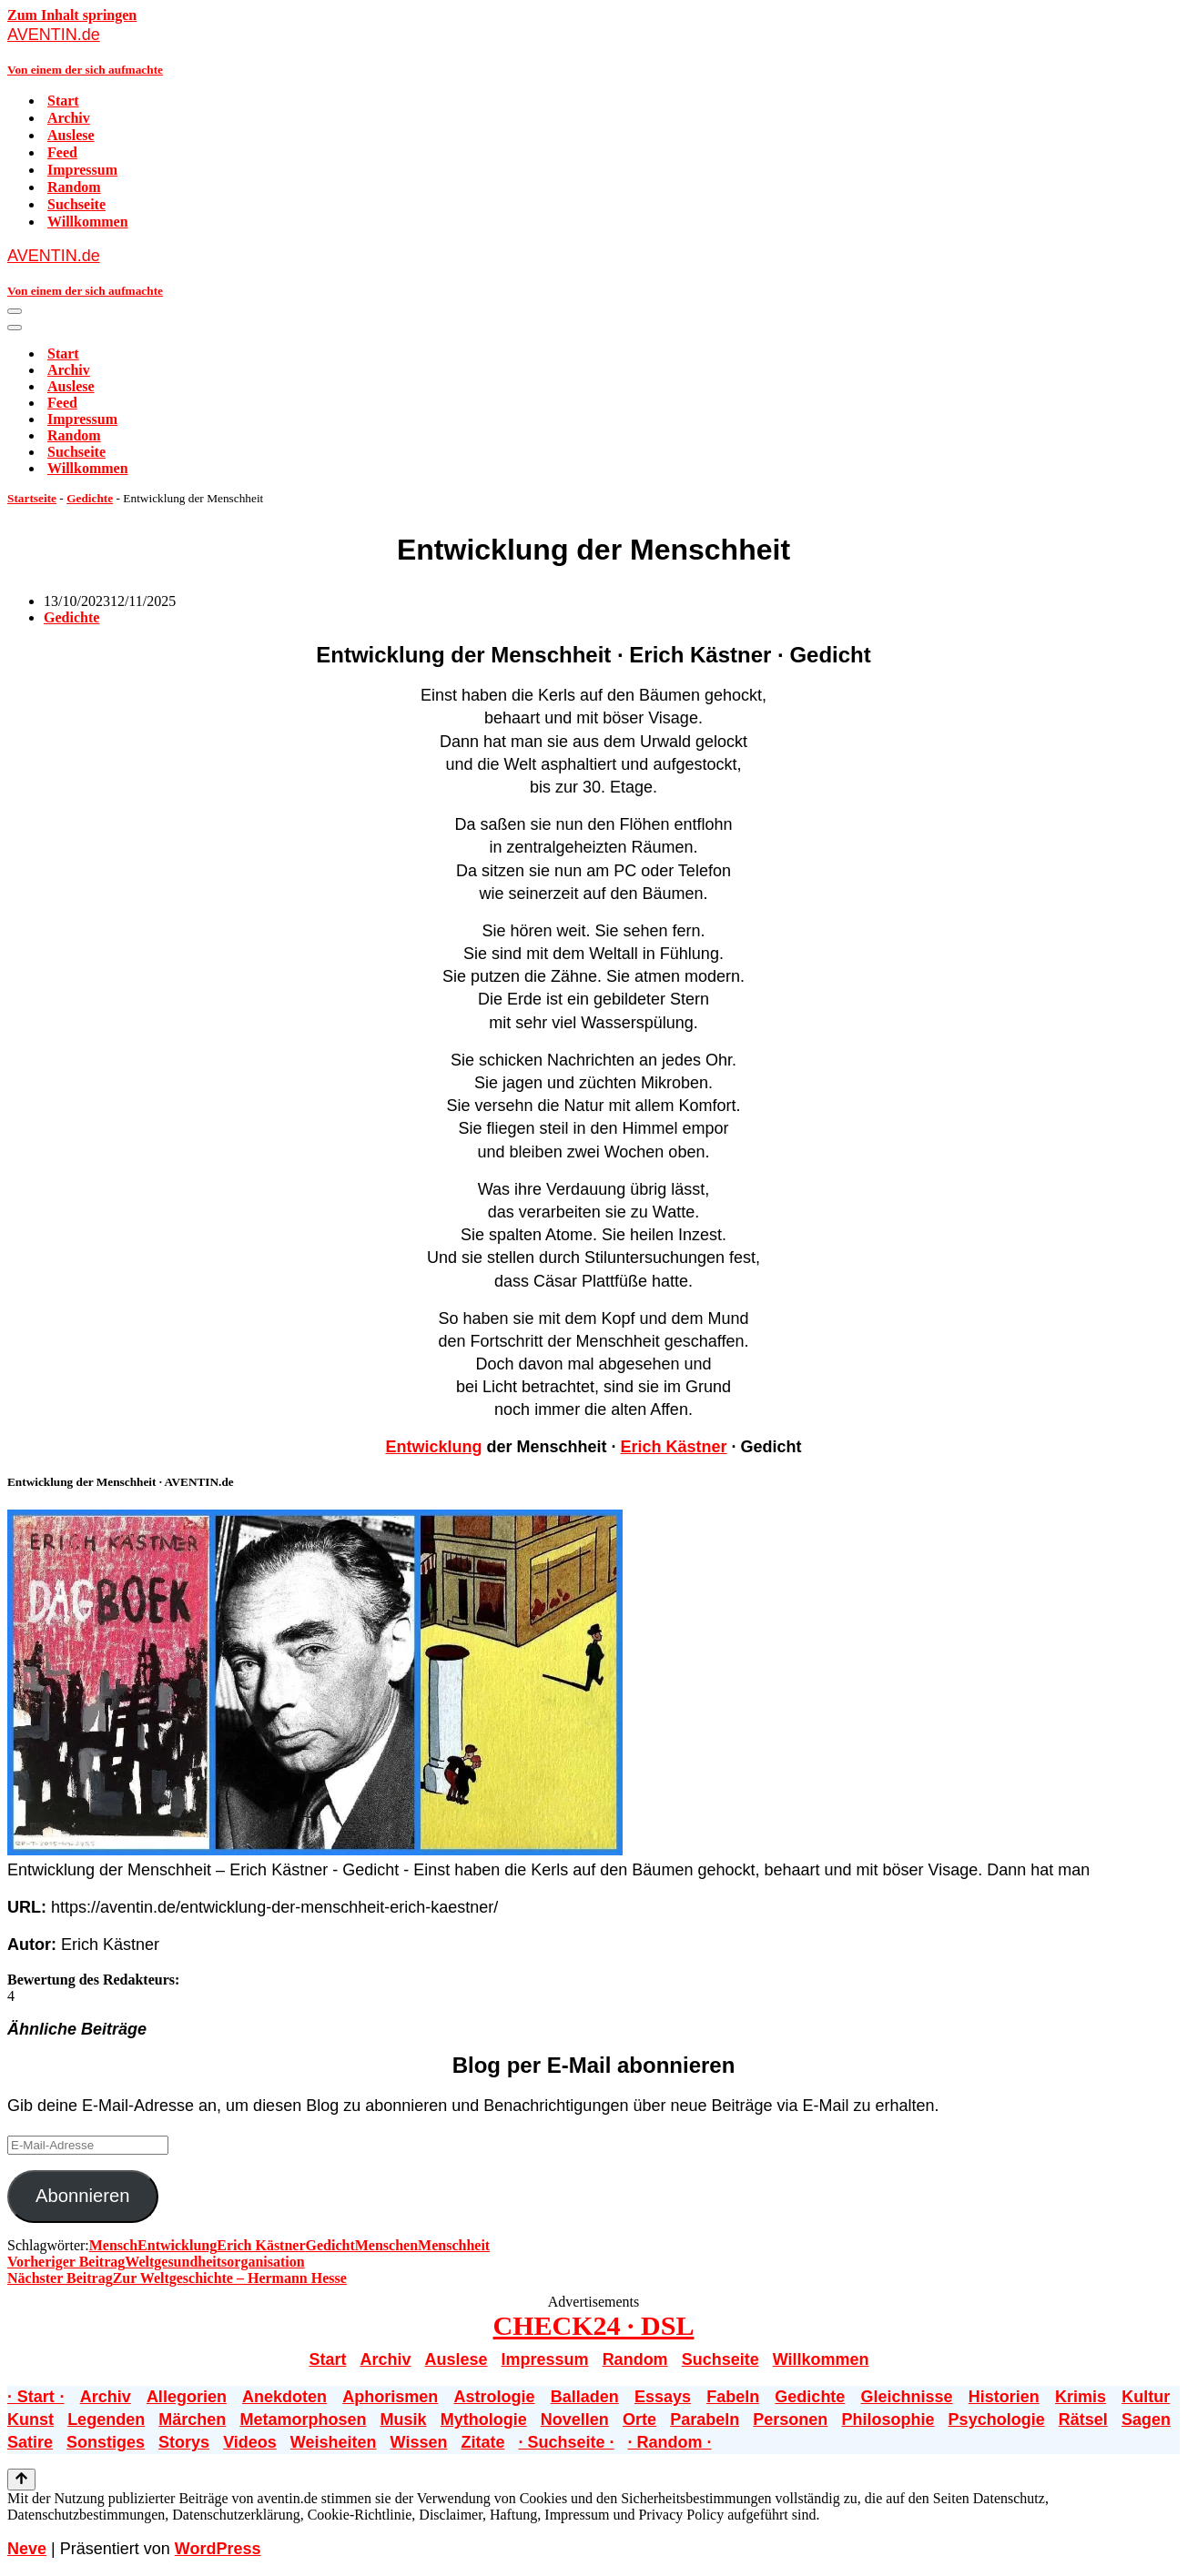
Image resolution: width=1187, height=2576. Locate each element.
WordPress (218, 2549)
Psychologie (997, 2419)
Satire (30, 2442)
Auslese (71, 135)
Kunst (30, 2419)
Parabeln (704, 2419)
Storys (183, 2442)
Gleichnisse (907, 2397)
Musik (403, 2419)
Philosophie (887, 2419)
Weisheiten (333, 2442)
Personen (790, 2419)
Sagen (1146, 2419)
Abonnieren (83, 2196)
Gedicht (330, 2245)
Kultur (1145, 2397)
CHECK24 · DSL (594, 2325)
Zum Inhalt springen (72, 15)
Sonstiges (105, 2442)
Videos (250, 2442)
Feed (62, 152)
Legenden (106, 2419)
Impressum (82, 169)
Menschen (386, 2245)
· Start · (35, 2397)
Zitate (482, 2442)
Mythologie (484, 2419)
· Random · (670, 2442)
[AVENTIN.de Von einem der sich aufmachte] (593, 50)
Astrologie (493, 2397)
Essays (662, 2397)
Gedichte (89, 498)
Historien (1004, 2397)
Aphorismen (390, 2397)
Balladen (585, 2397)
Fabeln (732, 2397)
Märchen (192, 2419)
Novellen (575, 2419)
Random (74, 187)
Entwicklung (433, 1447)
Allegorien (187, 2397)
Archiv (68, 118)
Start (63, 100)
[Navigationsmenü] (14, 311)
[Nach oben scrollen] (21, 2479)
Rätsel (1083, 2419)
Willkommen (87, 221)
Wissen (419, 2442)
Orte (639, 2419)
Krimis (1080, 2397)
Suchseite (76, 204)
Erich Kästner (674, 1447)
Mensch (113, 2245)
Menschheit (454, 2245)
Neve (26, 2549)
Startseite (31, 498)
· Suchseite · (566, 2442)
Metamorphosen (302, 2419)
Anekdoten (284, 2397)
